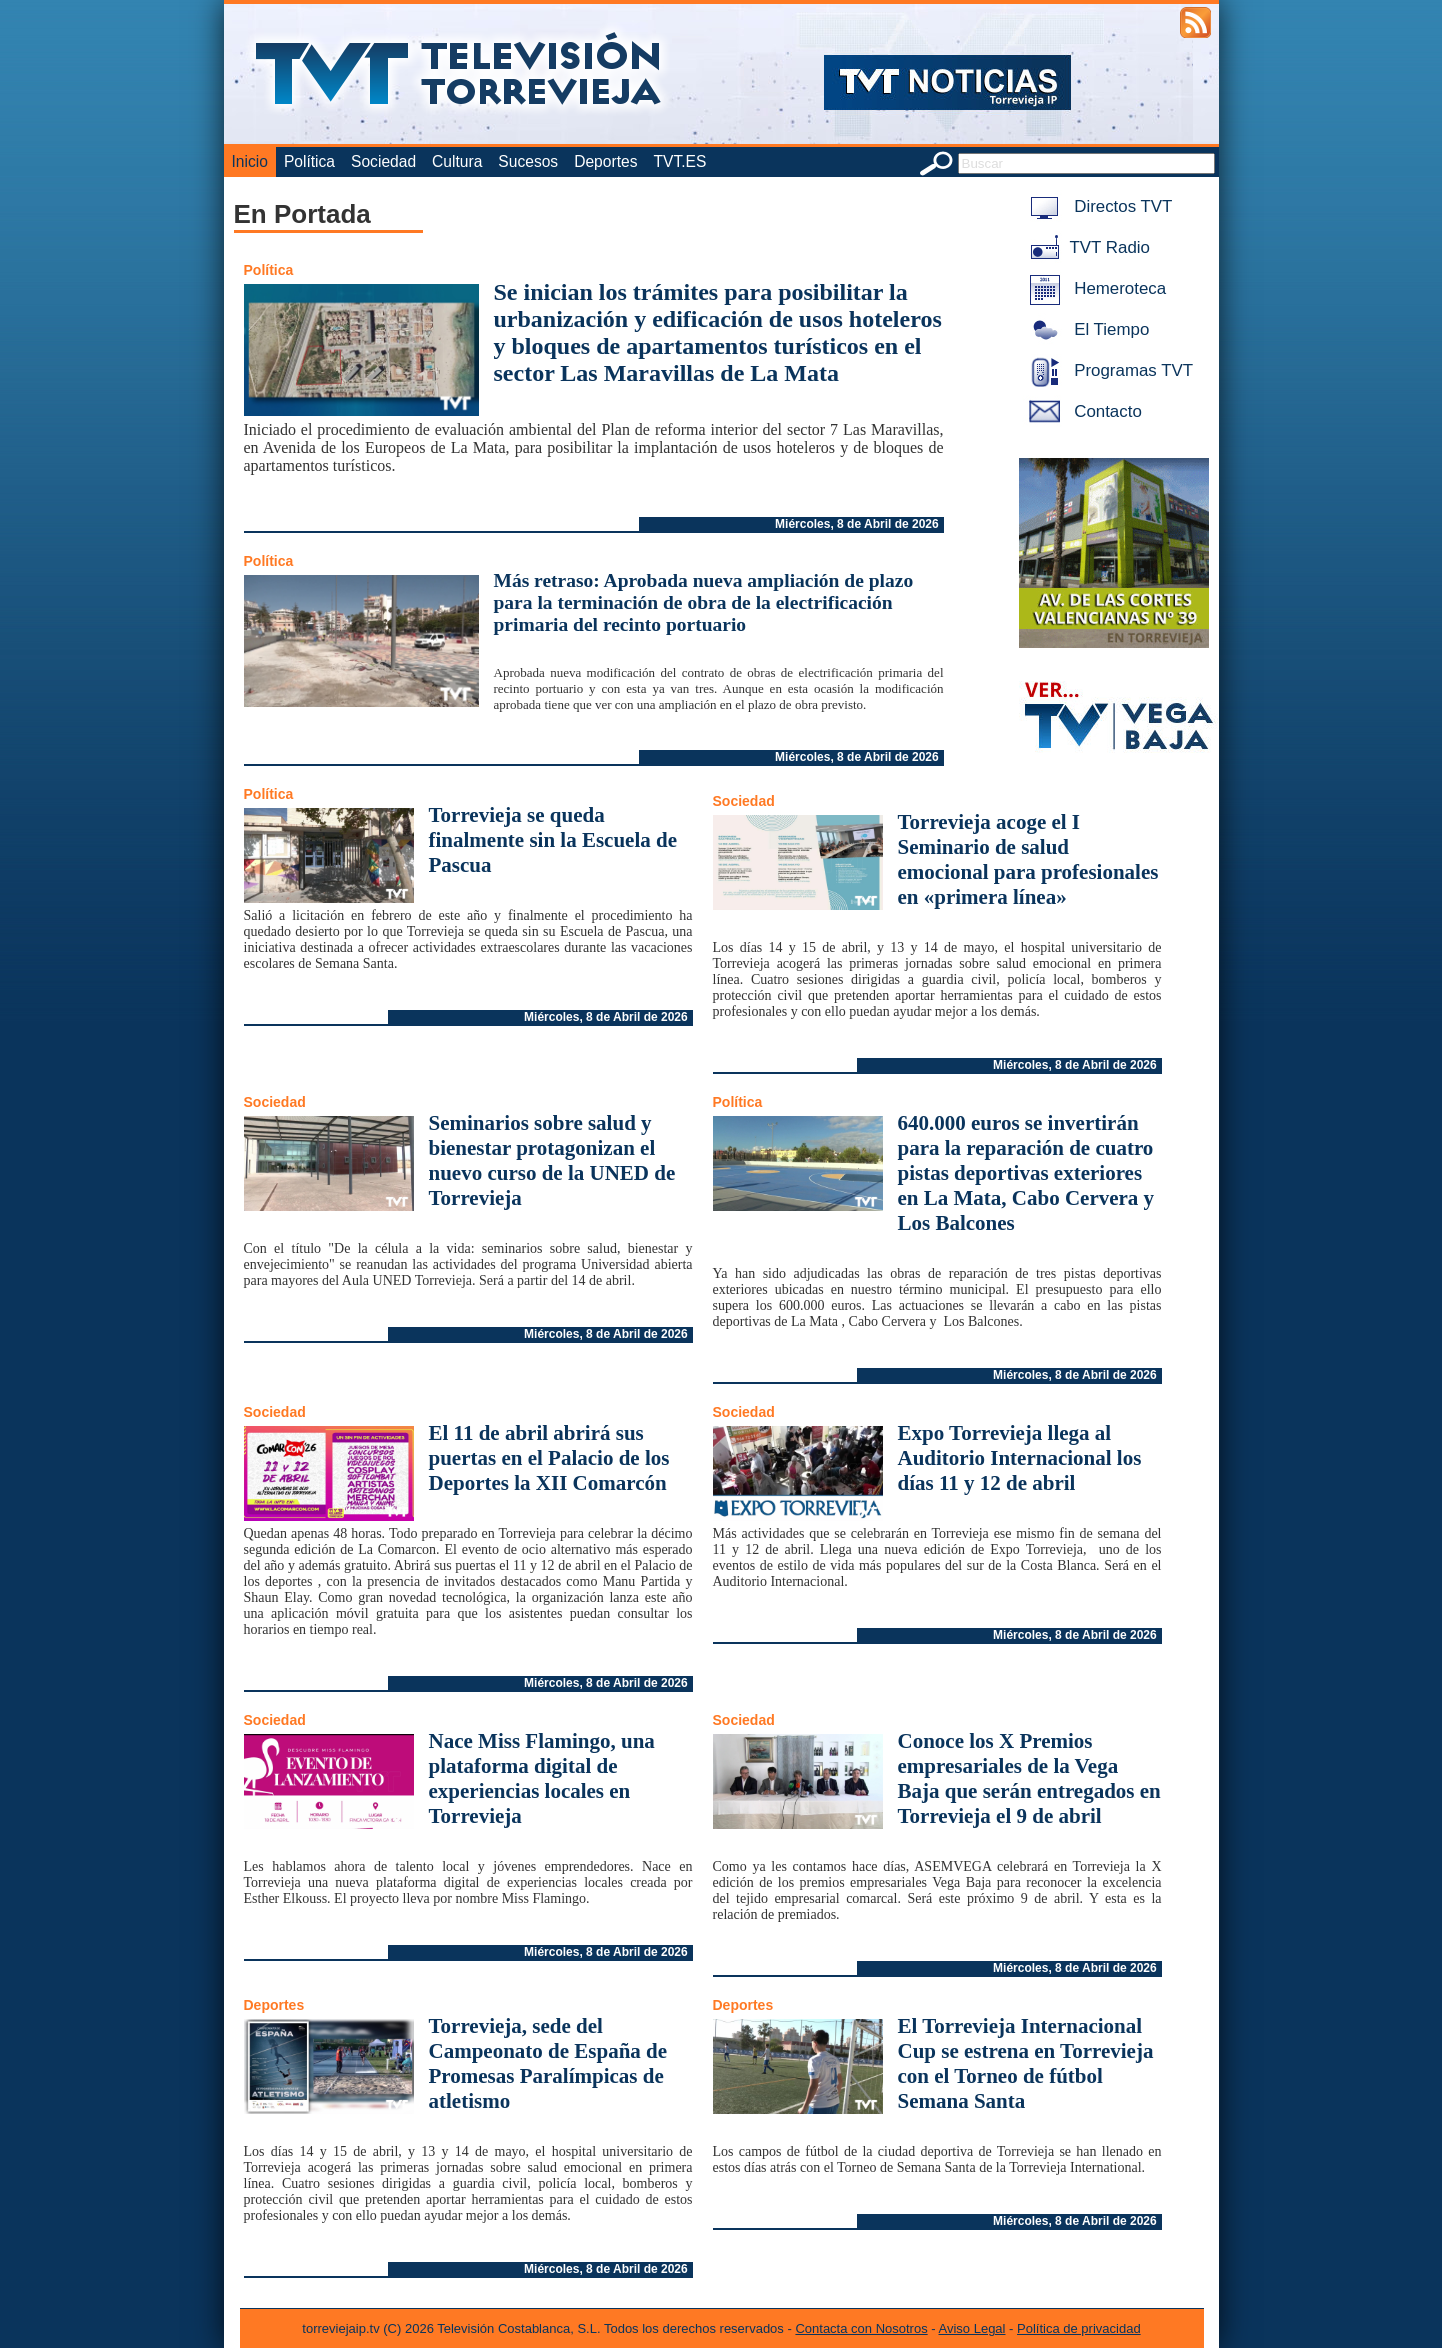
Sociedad (383, 161)
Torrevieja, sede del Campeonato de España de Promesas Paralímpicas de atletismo (548, 2063)
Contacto (1082, 411)
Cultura (457, 161)
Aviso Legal (972, 2328)
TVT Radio (1086, 247)
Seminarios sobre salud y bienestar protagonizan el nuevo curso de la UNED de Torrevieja (552, 1160)
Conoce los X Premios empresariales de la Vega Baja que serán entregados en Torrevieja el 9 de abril (1029, 1778)
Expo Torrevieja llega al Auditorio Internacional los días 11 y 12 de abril (1020, 1458)
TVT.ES (679, 161)
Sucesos (528, 161)
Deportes (605, 161)
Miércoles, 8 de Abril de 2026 (857, 524)
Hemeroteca (1094, 288)
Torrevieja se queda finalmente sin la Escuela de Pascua (553, 840)
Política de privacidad (1079, 2328)
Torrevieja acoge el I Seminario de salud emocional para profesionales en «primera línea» (1028, 859)
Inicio (250, 161)
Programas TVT (1108, 370)
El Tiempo (1086, 329)
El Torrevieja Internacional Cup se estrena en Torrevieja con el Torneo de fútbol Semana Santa (1026, 2063)
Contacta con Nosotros (861, 2328)
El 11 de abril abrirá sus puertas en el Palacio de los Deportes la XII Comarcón (549, 1458)
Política (309, 161)
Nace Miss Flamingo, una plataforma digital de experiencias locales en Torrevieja (542, 1778)
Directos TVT (1097, 206)
